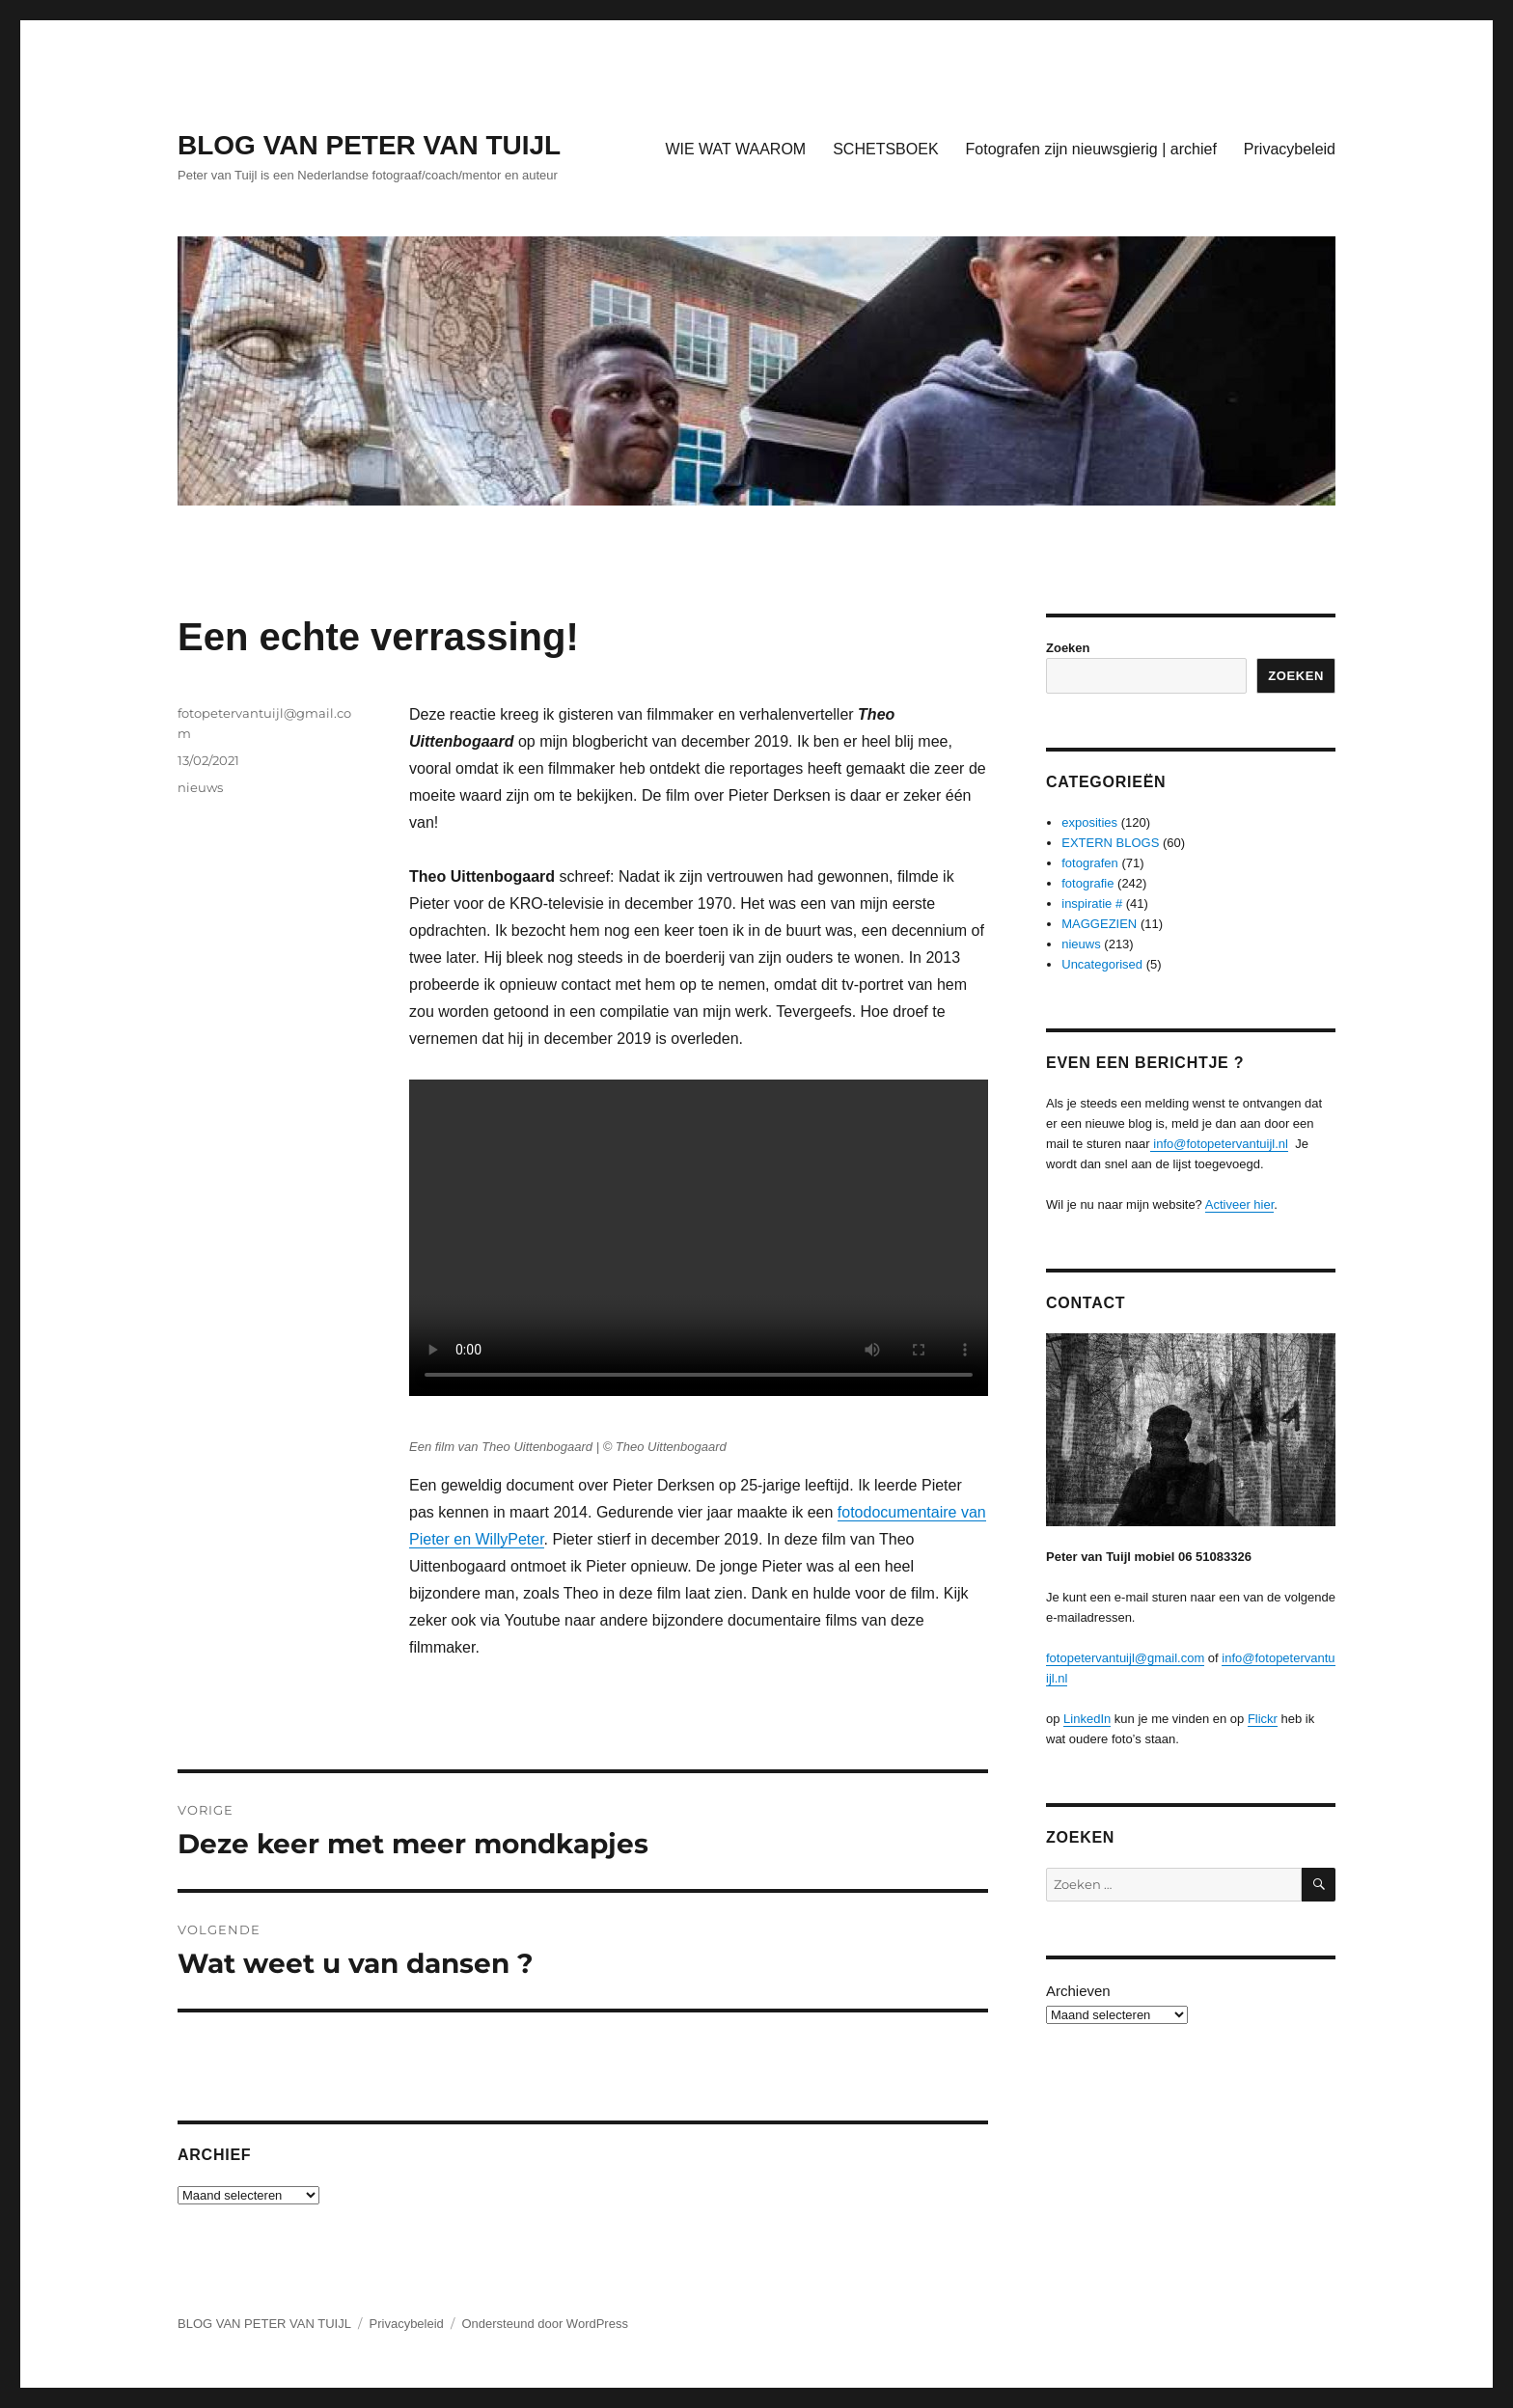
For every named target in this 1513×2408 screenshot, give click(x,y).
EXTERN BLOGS (1110, 842)
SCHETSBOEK (885, 149)
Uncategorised (1101, 964)
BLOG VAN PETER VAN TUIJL (369, 145)
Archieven (1078, 1991)
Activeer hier (1240, 1204)
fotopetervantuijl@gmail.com (1125, 1658)
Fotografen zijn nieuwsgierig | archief (1091, 149)
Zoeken (1068, 648)
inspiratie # (1091, 903)
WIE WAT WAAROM (735, 149)
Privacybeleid (1289, 149)
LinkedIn (1087, 1718)
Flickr (1263, 1718)
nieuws (200, 787)
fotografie (1087, 883)
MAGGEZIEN (1099, 924)
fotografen (1089, 863)
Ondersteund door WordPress (544, 2323)
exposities (1089, 822)
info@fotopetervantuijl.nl (1219, 1143)
